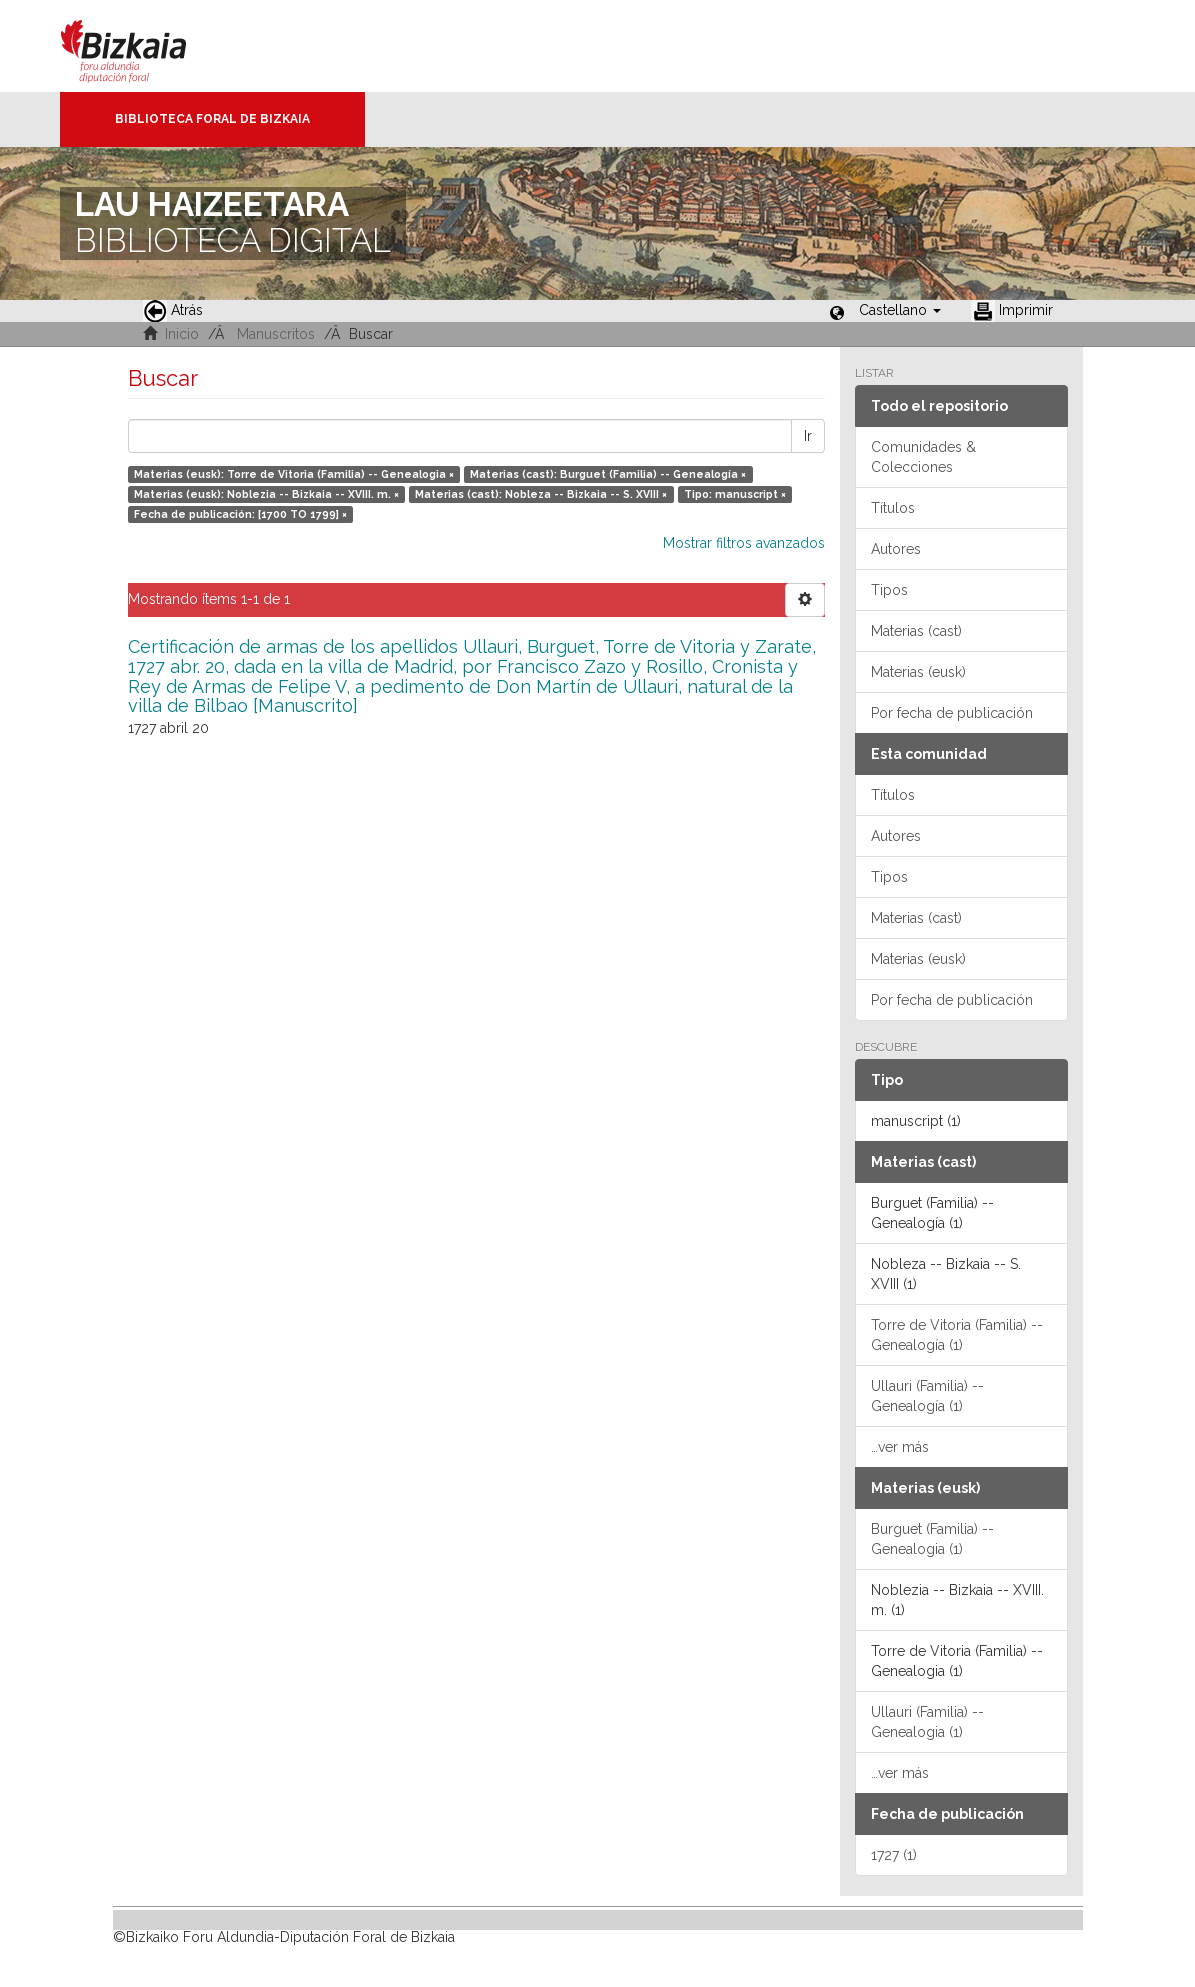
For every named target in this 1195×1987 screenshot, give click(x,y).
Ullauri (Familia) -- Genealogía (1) (927, 1396)
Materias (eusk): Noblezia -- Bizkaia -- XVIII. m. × (266, 494)
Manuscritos (276, 334)
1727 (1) (894, 1855)
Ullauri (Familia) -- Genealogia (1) (927, 1722)
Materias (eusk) (918, 672)
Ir (808, 436)
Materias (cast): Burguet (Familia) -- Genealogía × (608, 474)
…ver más (900, 1447)
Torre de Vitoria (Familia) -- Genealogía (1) (957, 1335)
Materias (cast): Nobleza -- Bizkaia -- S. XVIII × (541, 494)
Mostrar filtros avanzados (744, 543)
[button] (900, 310)
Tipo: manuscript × (735, 494)
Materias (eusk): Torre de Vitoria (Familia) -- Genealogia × (294, 474)
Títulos (893, 508)
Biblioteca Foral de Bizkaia (212, 119)
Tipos (889, 590)
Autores (896, 549)
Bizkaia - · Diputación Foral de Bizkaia (144, 46)
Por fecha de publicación (952, 713)
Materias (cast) (916, 631)
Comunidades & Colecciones (923, 457)
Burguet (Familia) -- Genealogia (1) (932, 1539)
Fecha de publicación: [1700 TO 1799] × (240, 514)
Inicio (182, 334)
